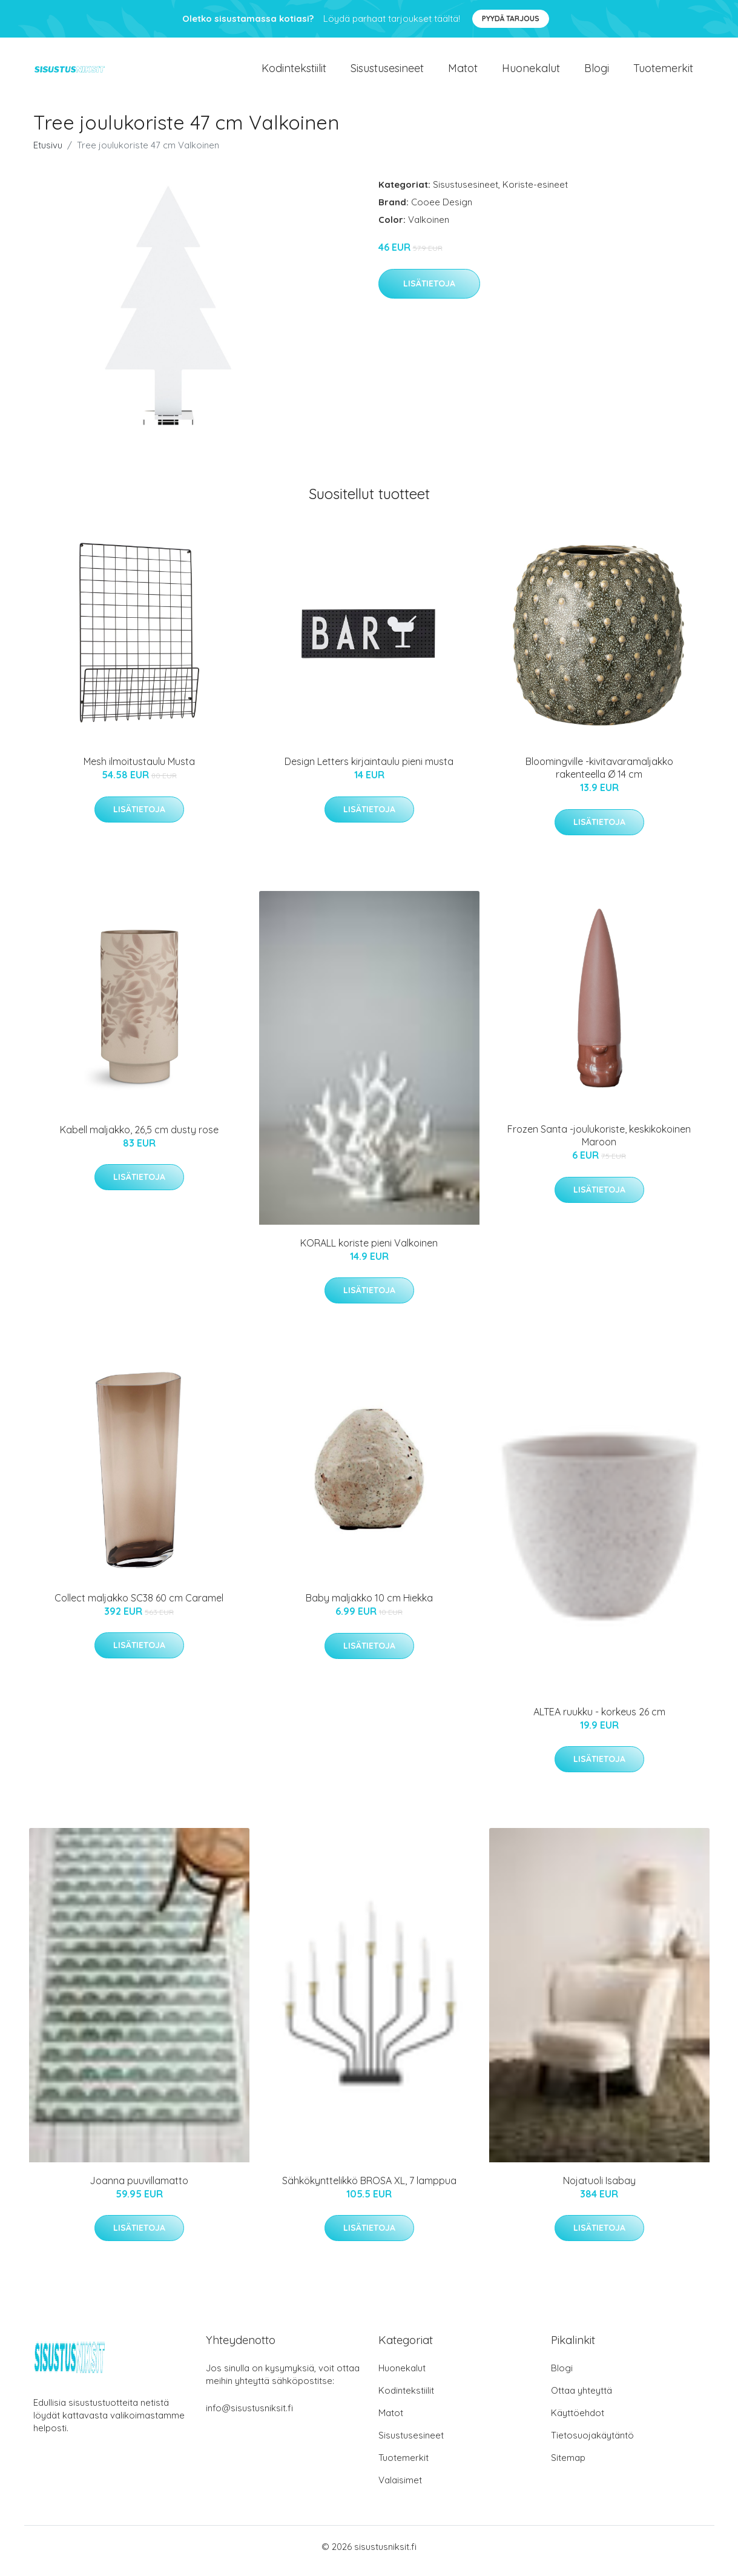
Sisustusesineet (387, 72)
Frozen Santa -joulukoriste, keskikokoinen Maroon (599, 1143)
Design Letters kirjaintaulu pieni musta (369, 770)
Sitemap (568, 2466)
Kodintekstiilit (294, 72)
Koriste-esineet (535, 193)
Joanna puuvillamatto (139, 2189)
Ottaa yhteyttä (581, 2399)
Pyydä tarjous (510, 18)
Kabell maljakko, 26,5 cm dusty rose (139, 1138)
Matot (463, 72)
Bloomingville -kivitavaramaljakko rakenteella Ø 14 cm (599, 776)
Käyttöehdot (577, 2421)
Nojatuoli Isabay (599, 2189)
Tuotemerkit (663, 72)
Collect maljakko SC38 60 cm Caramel (138, 1606)
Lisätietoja (429, 291)
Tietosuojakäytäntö (592, 2443)
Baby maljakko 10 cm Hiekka (369, 1606)
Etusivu (47, 153)
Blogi (596, 72)
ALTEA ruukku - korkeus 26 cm (599, 1720)
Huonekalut (531, 72)
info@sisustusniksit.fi (249, 2416)
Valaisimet (400, 2488)
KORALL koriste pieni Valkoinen (369, 1251)
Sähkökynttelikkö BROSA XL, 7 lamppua (369, 2189)
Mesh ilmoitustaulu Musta (139, 770)
